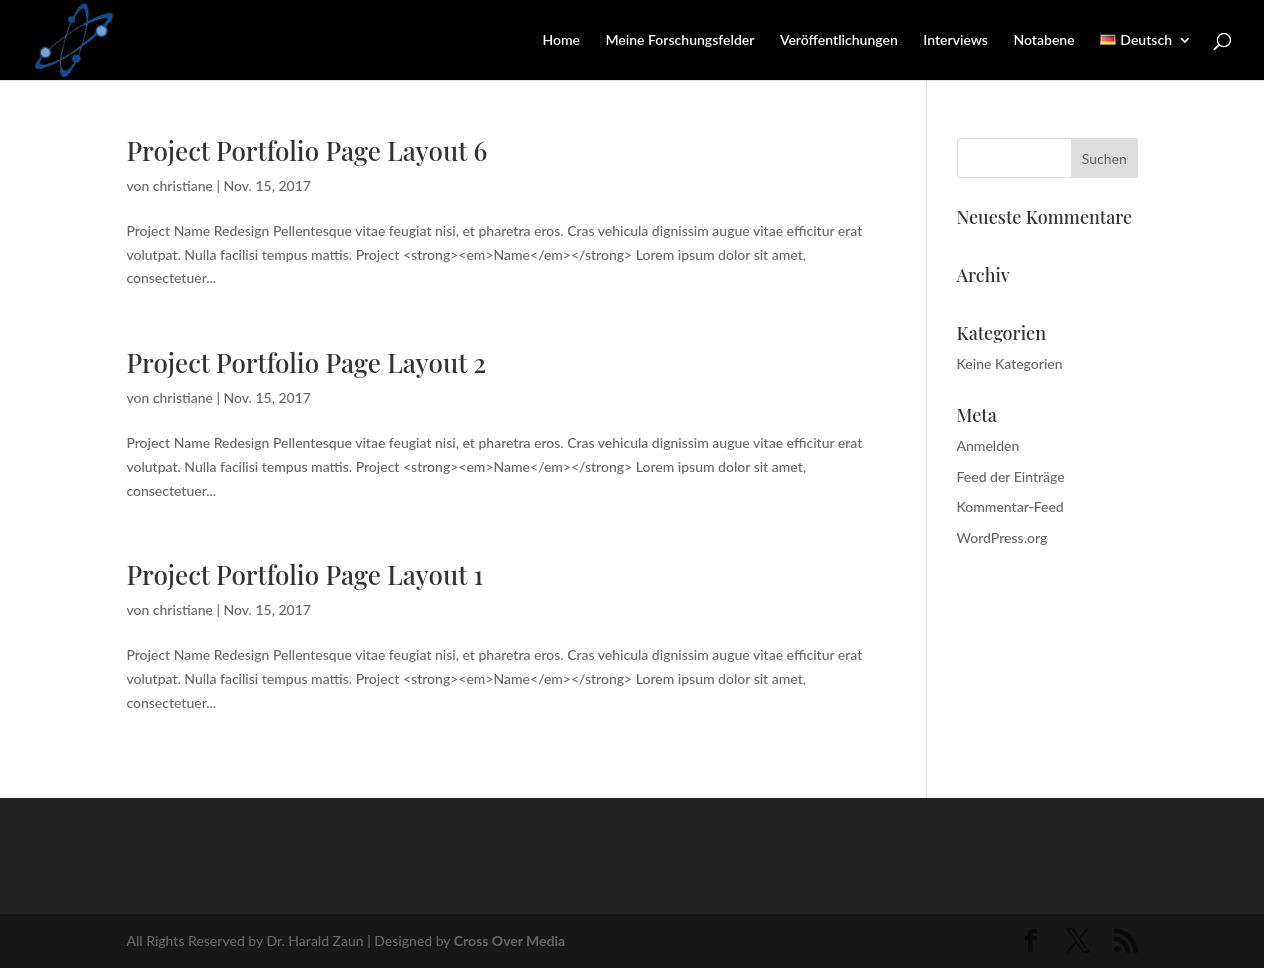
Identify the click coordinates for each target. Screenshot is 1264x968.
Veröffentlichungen (839, 40)
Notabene (1043, 40)
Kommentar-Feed (1010, 506)
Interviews (955, 40)
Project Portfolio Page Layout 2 (306, 362)
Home (561, 40)
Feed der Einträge (1011, 476)
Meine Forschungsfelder (679, 40)
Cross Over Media (509, 940)
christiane (183, 185)
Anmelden (988, 445)
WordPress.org (1002, 537)
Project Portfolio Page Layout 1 (304, 574)
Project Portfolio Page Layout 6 (306, 150)
